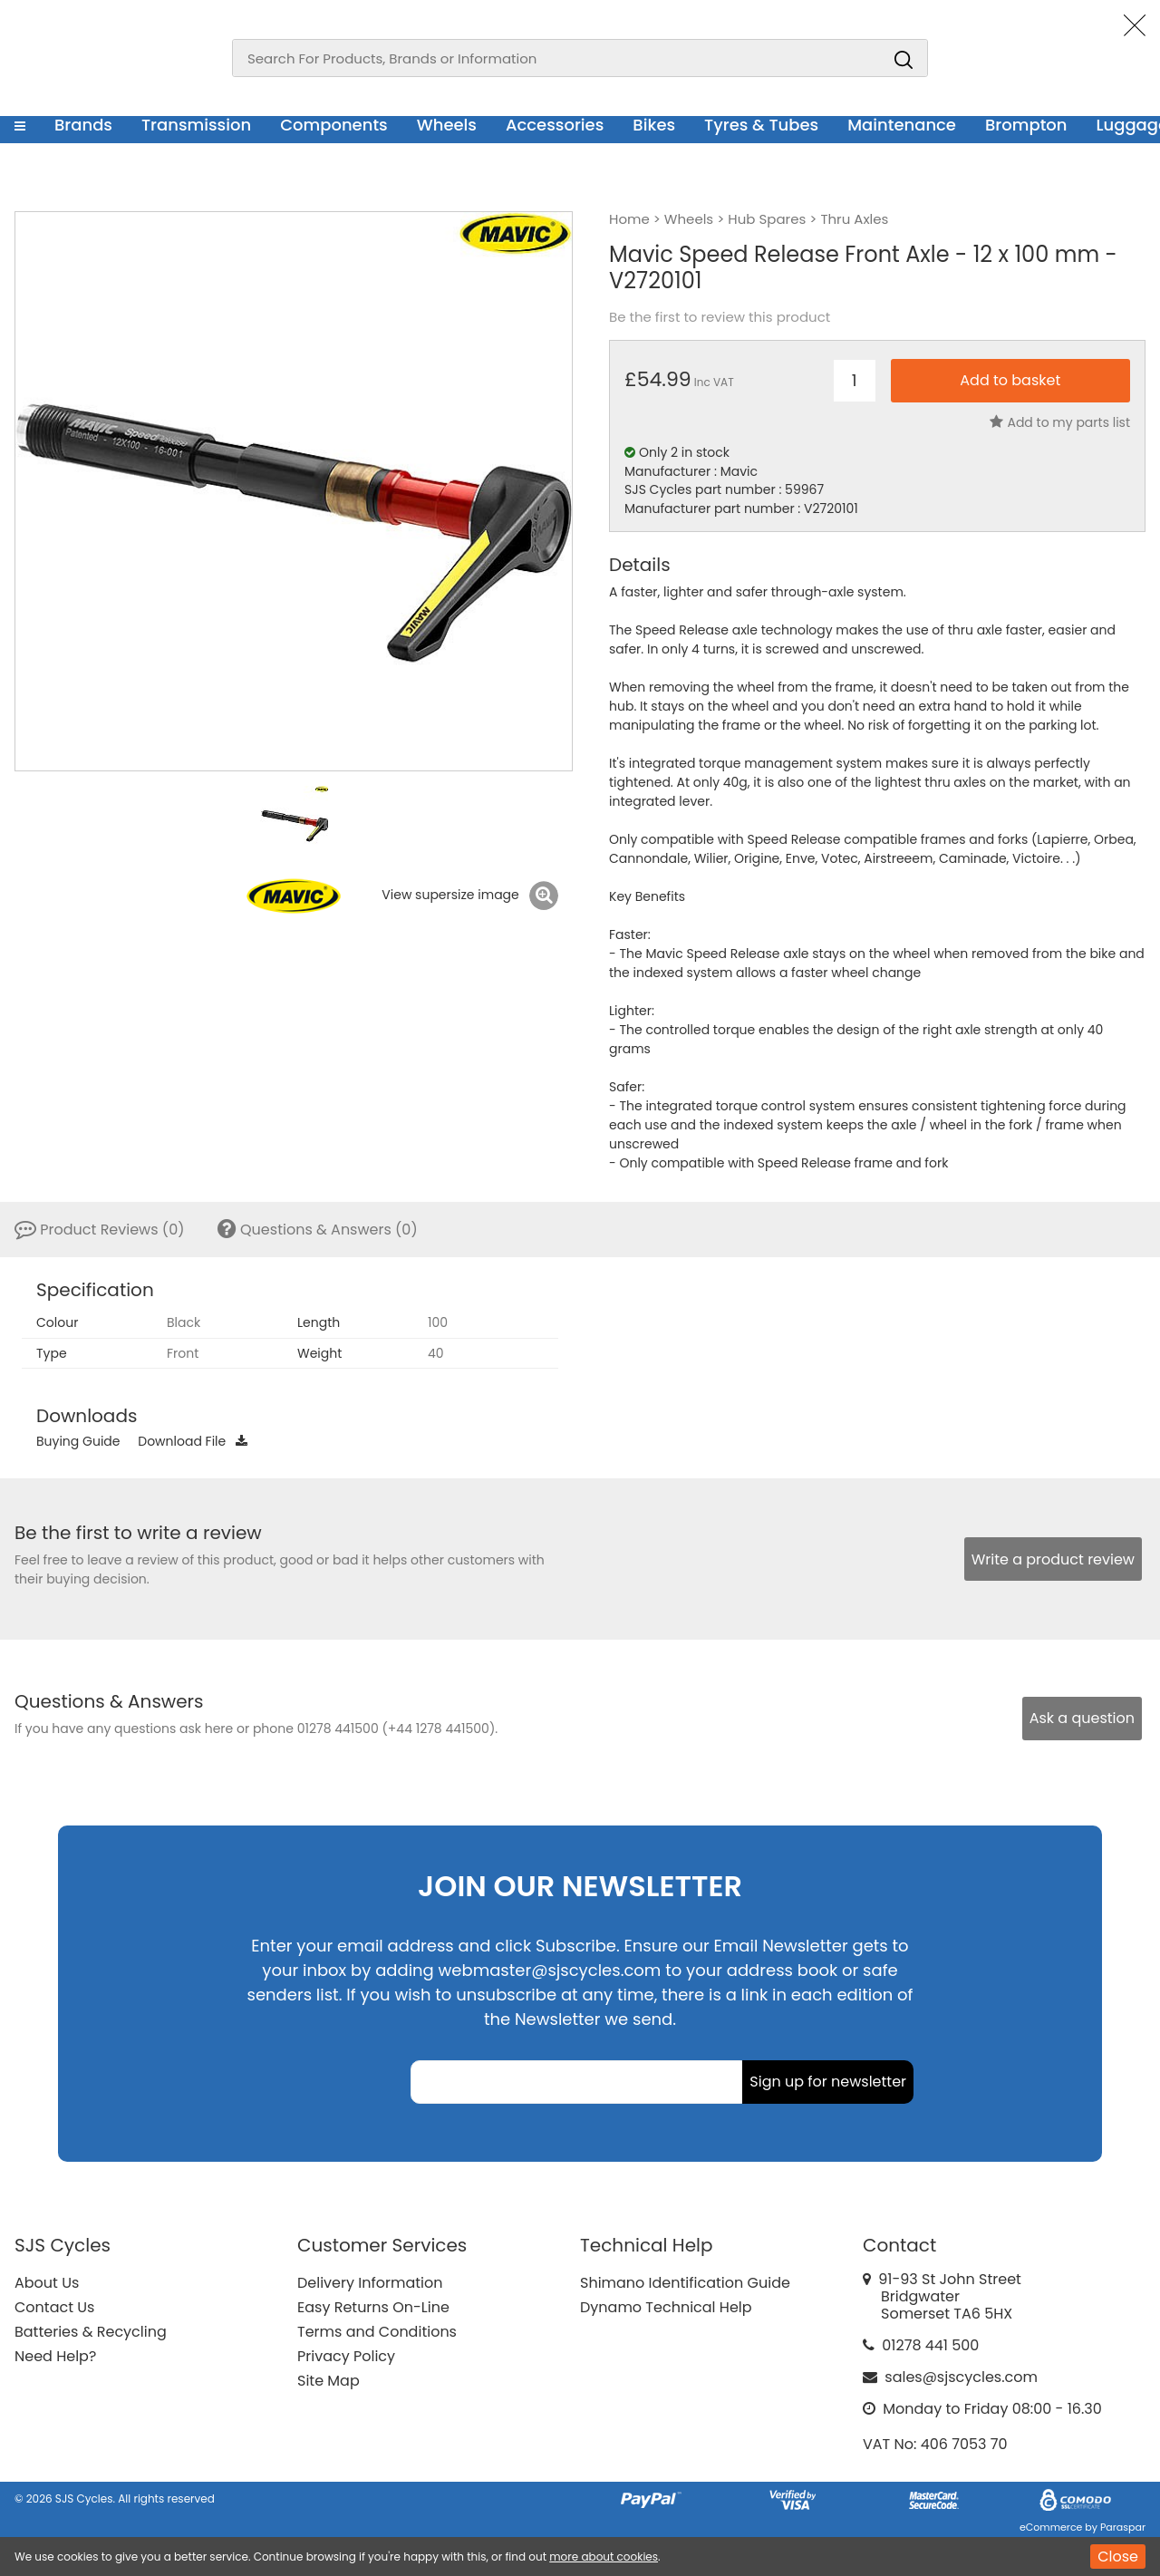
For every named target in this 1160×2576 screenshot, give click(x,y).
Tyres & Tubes (761, 124)
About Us (46, 2282)
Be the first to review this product (719, 317)
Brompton (1026, 124)
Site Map (328, 2380)
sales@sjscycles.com (961, 2377)
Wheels (447, 124)
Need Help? (55, 2356)
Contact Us (54, 2307)
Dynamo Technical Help (666, 2307)
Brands (83, 124)
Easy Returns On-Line (373, 2307)
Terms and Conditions (377, 2331)
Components (334, 124)
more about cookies (603, 2556)
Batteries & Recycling (90, 2331)
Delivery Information (369, 2282)
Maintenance (901, 124)
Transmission (196, 124)
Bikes (654, 124)
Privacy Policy (346, 2356)
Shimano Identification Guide (685, 2282)
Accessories (555, 124)
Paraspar (1123, 2527)
